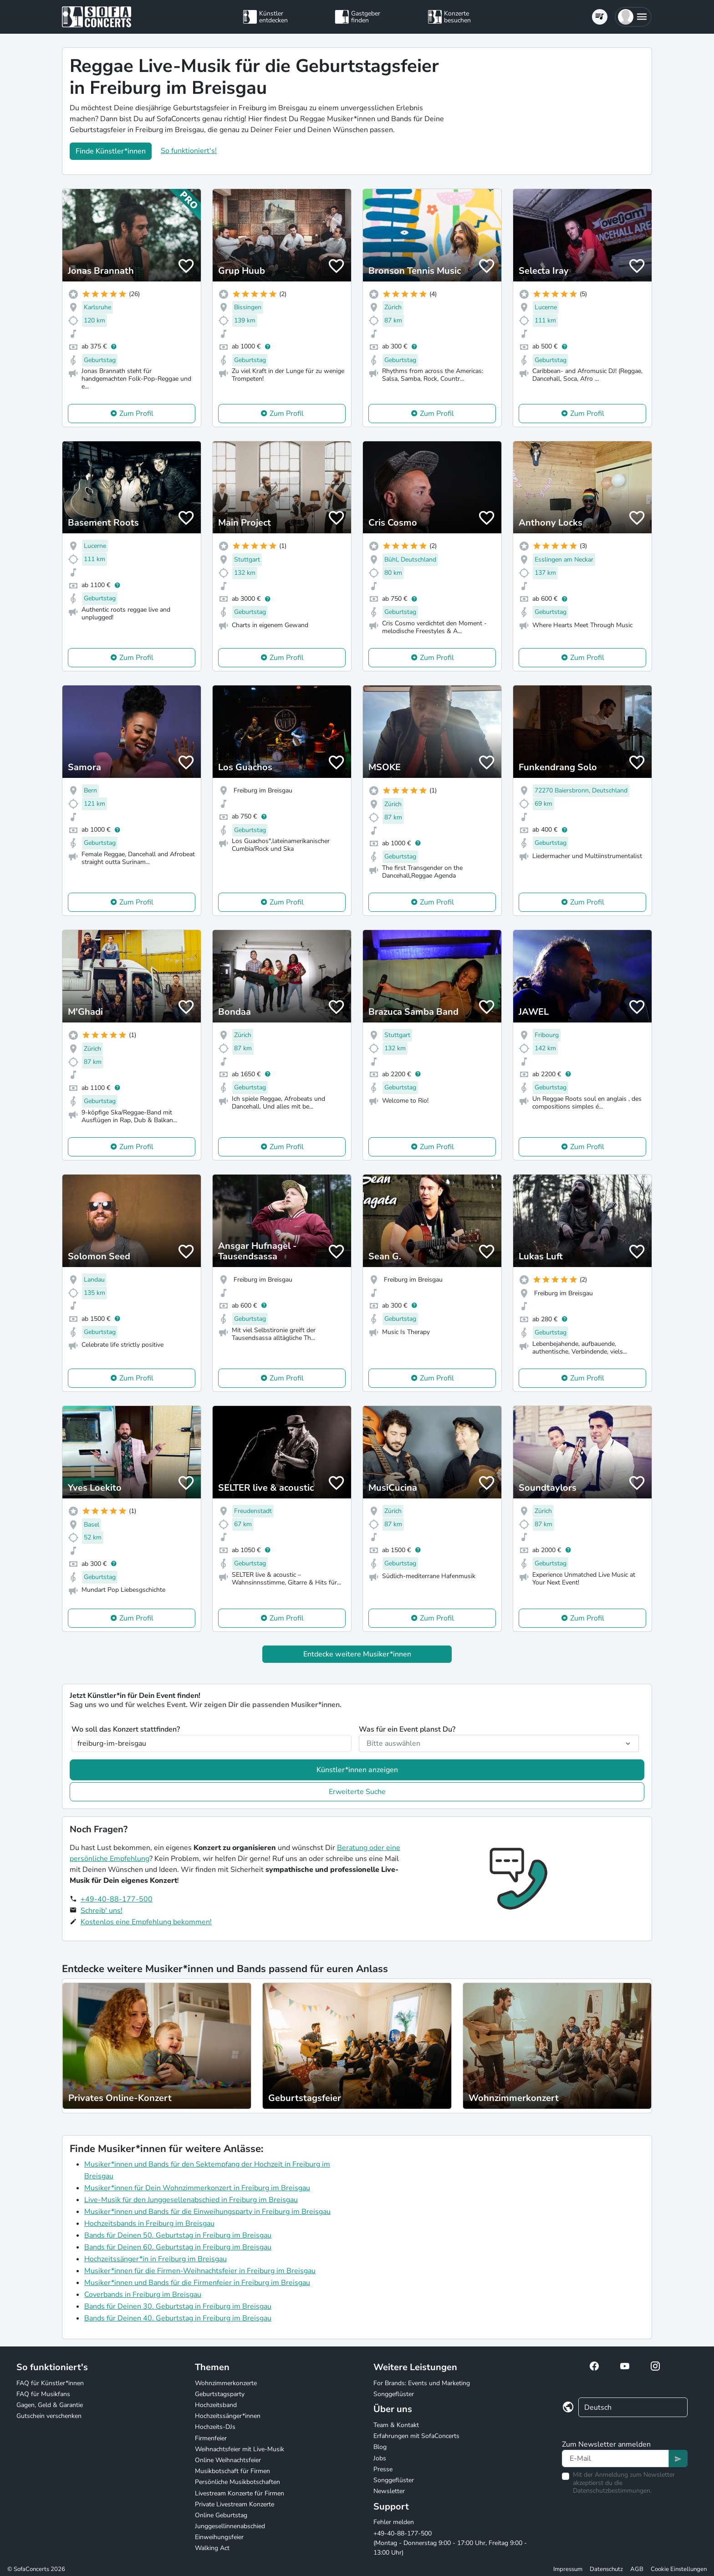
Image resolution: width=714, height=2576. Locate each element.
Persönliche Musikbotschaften (237, 2482)
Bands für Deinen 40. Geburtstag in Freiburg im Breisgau (177, 2318)
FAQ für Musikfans (43, 2394)
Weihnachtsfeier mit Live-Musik (239, 2449)
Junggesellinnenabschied (230, 2526)
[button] (633, 17)
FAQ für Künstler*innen (50, 2383)
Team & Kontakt (396, 2425)
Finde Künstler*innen (111, 151)
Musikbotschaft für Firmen (232, 2471)
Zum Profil (136, 414)
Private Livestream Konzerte (234, 2504)
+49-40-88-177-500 (117, 1899)
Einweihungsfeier (219, 2537)
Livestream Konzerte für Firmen (239, 2493)
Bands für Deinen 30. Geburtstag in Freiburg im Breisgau (177, 2306)
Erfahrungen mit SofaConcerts (416, 2436)
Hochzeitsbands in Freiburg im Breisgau (149, 2223)
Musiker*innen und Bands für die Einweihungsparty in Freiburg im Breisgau (207, 2212)
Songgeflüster (393, 2394)
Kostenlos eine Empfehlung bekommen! (146, 1922)
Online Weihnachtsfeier (228, 2460)
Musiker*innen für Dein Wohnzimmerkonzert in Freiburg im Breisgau (197, 2188)
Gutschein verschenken (49, 2416)
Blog (380, 2447)
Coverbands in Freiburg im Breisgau (142, 2295)
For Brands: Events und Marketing (421, 2383)
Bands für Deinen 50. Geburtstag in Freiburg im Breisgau (177, 2235)
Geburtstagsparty (220, 2394)
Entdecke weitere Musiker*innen (357, 1654)
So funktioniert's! (189, 151)
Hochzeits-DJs (215, 2427)
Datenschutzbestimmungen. (612, 2490)
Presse (383, 2469)
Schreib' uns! (101, 1911)
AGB (636, 2569)
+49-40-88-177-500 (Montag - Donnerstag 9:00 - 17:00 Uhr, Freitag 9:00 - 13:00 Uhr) (450, 2543)
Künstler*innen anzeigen (357, 1770)
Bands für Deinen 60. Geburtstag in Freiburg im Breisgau (177, 2247)
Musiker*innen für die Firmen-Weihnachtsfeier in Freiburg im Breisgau (200, 2271)
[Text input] (615, 2458)
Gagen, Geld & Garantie (49, 2405)
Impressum (567, 2569)
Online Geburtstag (221, 2515)
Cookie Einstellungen (679, 2569)
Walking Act (212, 2548)
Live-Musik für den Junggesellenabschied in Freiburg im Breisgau (191, 2200)
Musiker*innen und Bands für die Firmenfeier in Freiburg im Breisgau (197, 2283)
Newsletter (389, 2491)
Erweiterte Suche (357, 1792)
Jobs (379, 2458)
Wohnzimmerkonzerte (226, 2383)
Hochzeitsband (216, 2405)
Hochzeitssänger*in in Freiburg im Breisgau (155, 2259)
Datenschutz (606, 2569)
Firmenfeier (211, 2438)
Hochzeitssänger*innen (227, 2416)
